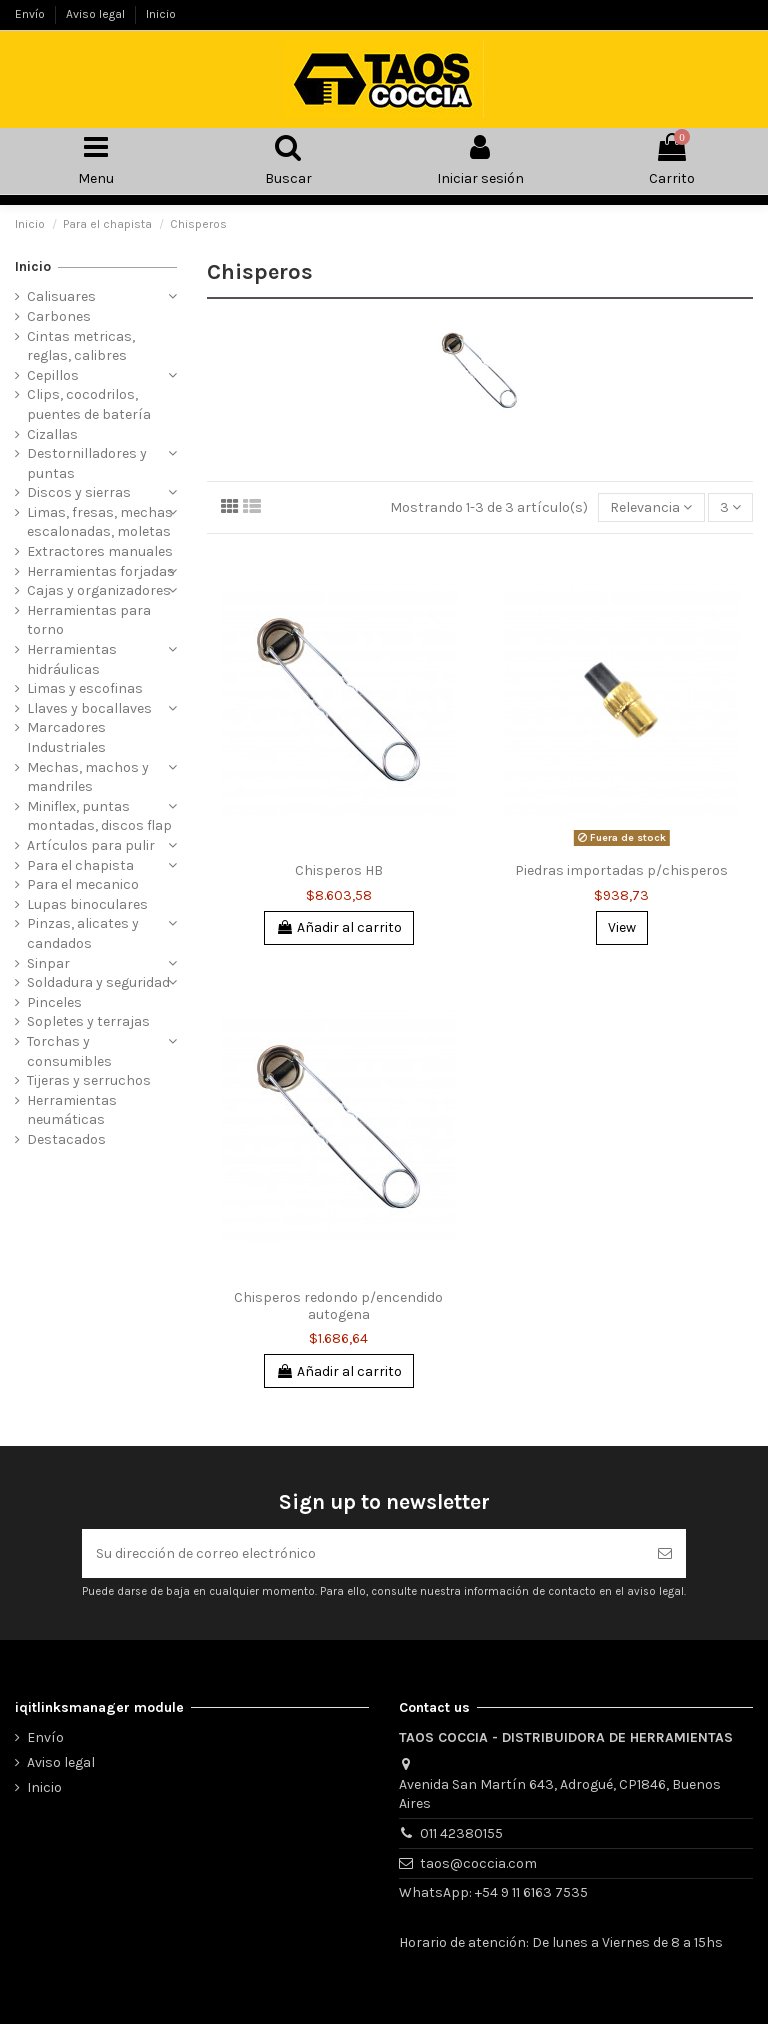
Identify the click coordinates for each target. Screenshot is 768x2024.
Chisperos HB (339, 870)
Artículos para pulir (91, 845)
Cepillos (53, 375)
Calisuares (61, 296)
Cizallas (52, 434)
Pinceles (54, 1002)
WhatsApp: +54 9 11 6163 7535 (493, 1892)
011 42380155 (461, 1833)
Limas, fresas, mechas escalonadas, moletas (100, 522)
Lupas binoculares (87, 904)
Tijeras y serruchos (89, 1080)
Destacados (66, 1139)
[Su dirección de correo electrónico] (363, 1553)
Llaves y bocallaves (89, 708)
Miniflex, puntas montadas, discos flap (99, 816)
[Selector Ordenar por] (651, 507)
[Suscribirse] (665, 1553)
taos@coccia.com (478, 1863)
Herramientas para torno (89, 620)
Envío (31, 14)
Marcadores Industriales (66, 737)
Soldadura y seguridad (98, 982)
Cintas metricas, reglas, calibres (81, 346)
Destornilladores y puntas (87, 463)
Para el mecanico (83, 884)
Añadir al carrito (339, 927)
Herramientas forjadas (101, 571)
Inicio (161, 14)
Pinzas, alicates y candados (83, 933)
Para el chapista (80, 865)
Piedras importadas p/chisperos (621, 870)
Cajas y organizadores (99, 590)
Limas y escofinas (85, 688)
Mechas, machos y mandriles (88, 777)
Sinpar (48, 963)
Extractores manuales (100, 551)
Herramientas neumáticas (72, 1110)
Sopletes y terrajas (88, 1021)
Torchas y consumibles (69, 1051)
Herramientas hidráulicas (72, 659)
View (622, 927)
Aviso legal (97, 14)
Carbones (59, 316)
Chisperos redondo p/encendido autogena (338, 1306)
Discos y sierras (79, 492)
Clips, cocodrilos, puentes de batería (89, 404)
